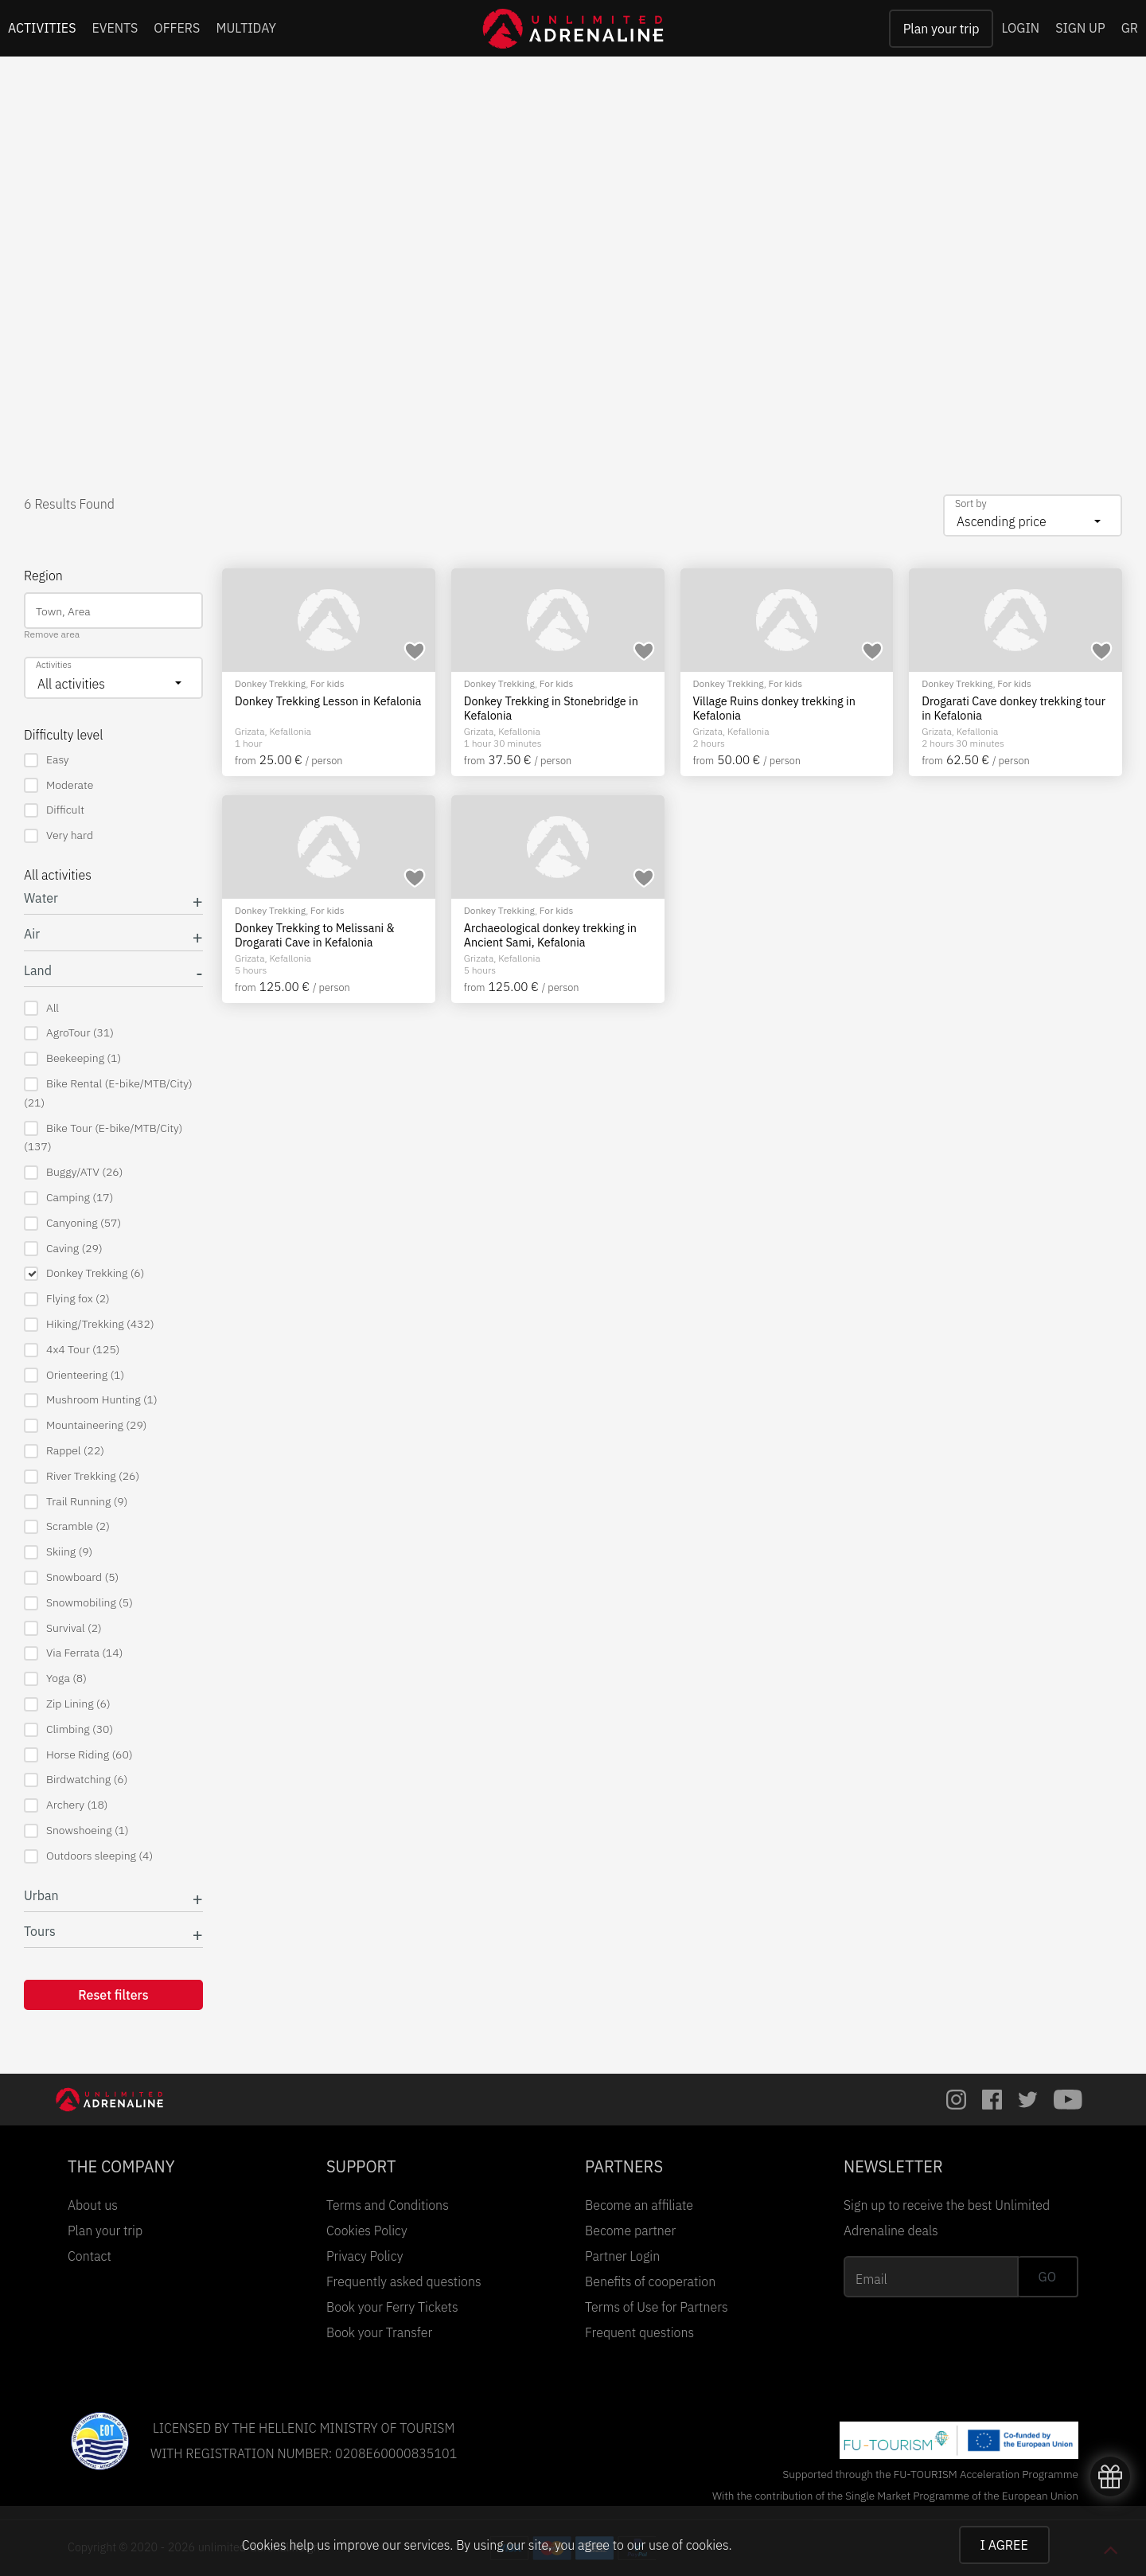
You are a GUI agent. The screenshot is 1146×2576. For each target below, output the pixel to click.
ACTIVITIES (42, 28)
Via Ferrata (73, 1653)
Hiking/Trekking (89, 1324)
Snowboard (71, 1577)
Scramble (67, 1526)
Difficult (54, 810)
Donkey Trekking (84, 1273)
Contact (89, 2256)
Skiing (58, 1551)
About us (93, 2205)
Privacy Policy (364, 2256)
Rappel (64, 1450)
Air (32, 934)
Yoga (55, 1678)
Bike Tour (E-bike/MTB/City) (103, 1137)
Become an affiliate (639, 2205)
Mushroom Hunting (91, 1399)
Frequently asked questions (403, 2281)
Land (38, 970)
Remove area (52, 634)
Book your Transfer (379, 2332)
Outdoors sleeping (88, 1856)
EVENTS (115, 28)
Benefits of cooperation (650, 2281)
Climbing (68, 1729)
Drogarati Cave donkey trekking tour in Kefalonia (1013, 708)
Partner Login (622, 2256)
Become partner (630, 2230)
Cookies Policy (366, 2230)
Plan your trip (941, 29)
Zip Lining (67, 1703)
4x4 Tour (72, 1349)
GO (1047, 2277)
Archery (66, 1805)
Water (41, 898)
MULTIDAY (246, 28)
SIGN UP (1080, 28)
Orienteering (74, 1375)
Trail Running (75, 1501)
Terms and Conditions (387, 2205)
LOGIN (1020, 28)
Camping (68, 1197)
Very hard (58, 835)
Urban (41, 1895)
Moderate (58, 785)
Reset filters (113, 1995)
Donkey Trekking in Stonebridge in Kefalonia (551, 708)
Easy (46, 759)
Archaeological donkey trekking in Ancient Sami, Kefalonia (550, 935)
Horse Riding (78, 1754)
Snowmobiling (78, 1602)
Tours (40, 1931)
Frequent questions (639, 2332)
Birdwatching (75, 1779)
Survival (63, 1628)
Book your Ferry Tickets (392, 2307)
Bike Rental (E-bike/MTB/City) (108, 1093)
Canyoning (72, 1223)
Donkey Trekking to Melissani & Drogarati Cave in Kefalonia (315, 935)
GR (1129, 28)
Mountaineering (85, 1425)
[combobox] (1032, 515)
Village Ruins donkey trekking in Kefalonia (774, 708)
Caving (63, 1248)
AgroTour (69, 1032)
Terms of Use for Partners (656, 2307)
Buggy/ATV (73, 1172)
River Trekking (81, 1476)
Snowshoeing (76, 1830)
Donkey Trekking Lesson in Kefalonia (328, 701)
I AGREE (1004, 2545)
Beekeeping (72, 1058)
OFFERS (177, 28)
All (41, 1008)
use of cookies (688, 2545)
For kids (327, 683)
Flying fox (67, 1298)
